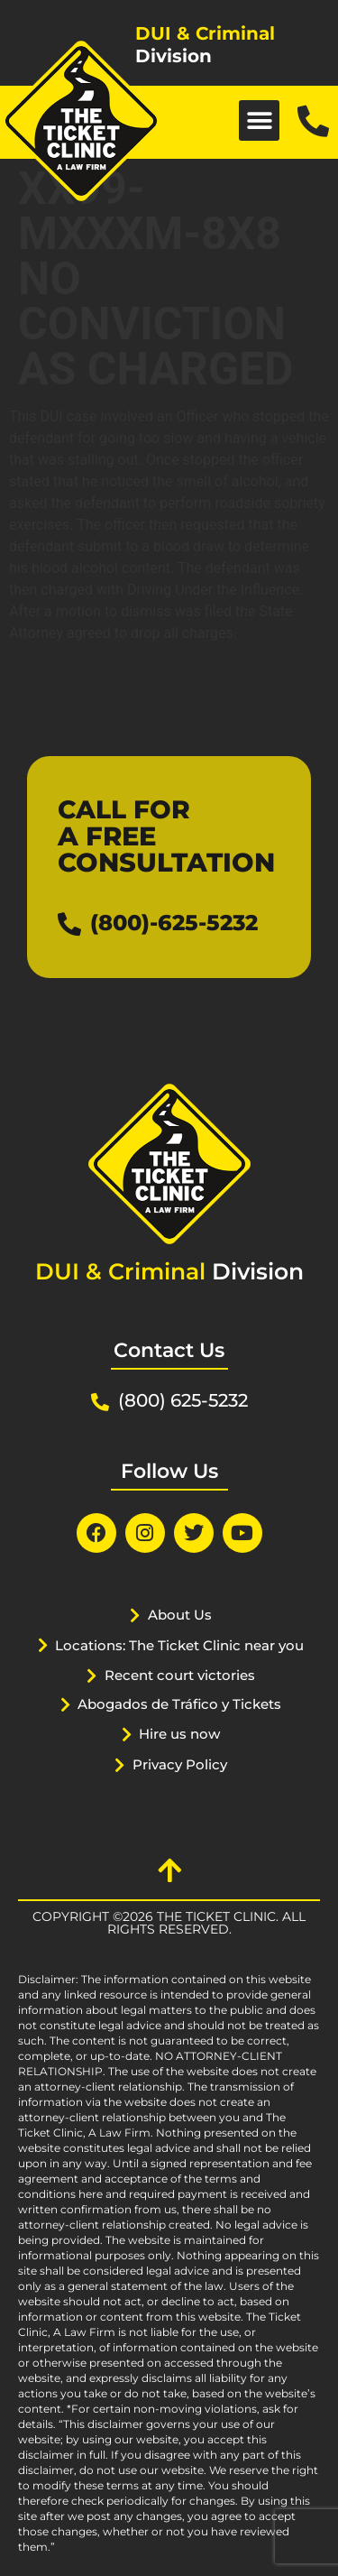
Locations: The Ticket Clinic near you (179, 1645)
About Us (180, 1614)
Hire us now (179, 1733)
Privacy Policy (179, 1764)
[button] (259, 120)
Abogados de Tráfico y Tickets (179, 1704)
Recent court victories (180, 1675)
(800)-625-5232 (174, 922)
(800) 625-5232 (183, 1400)
